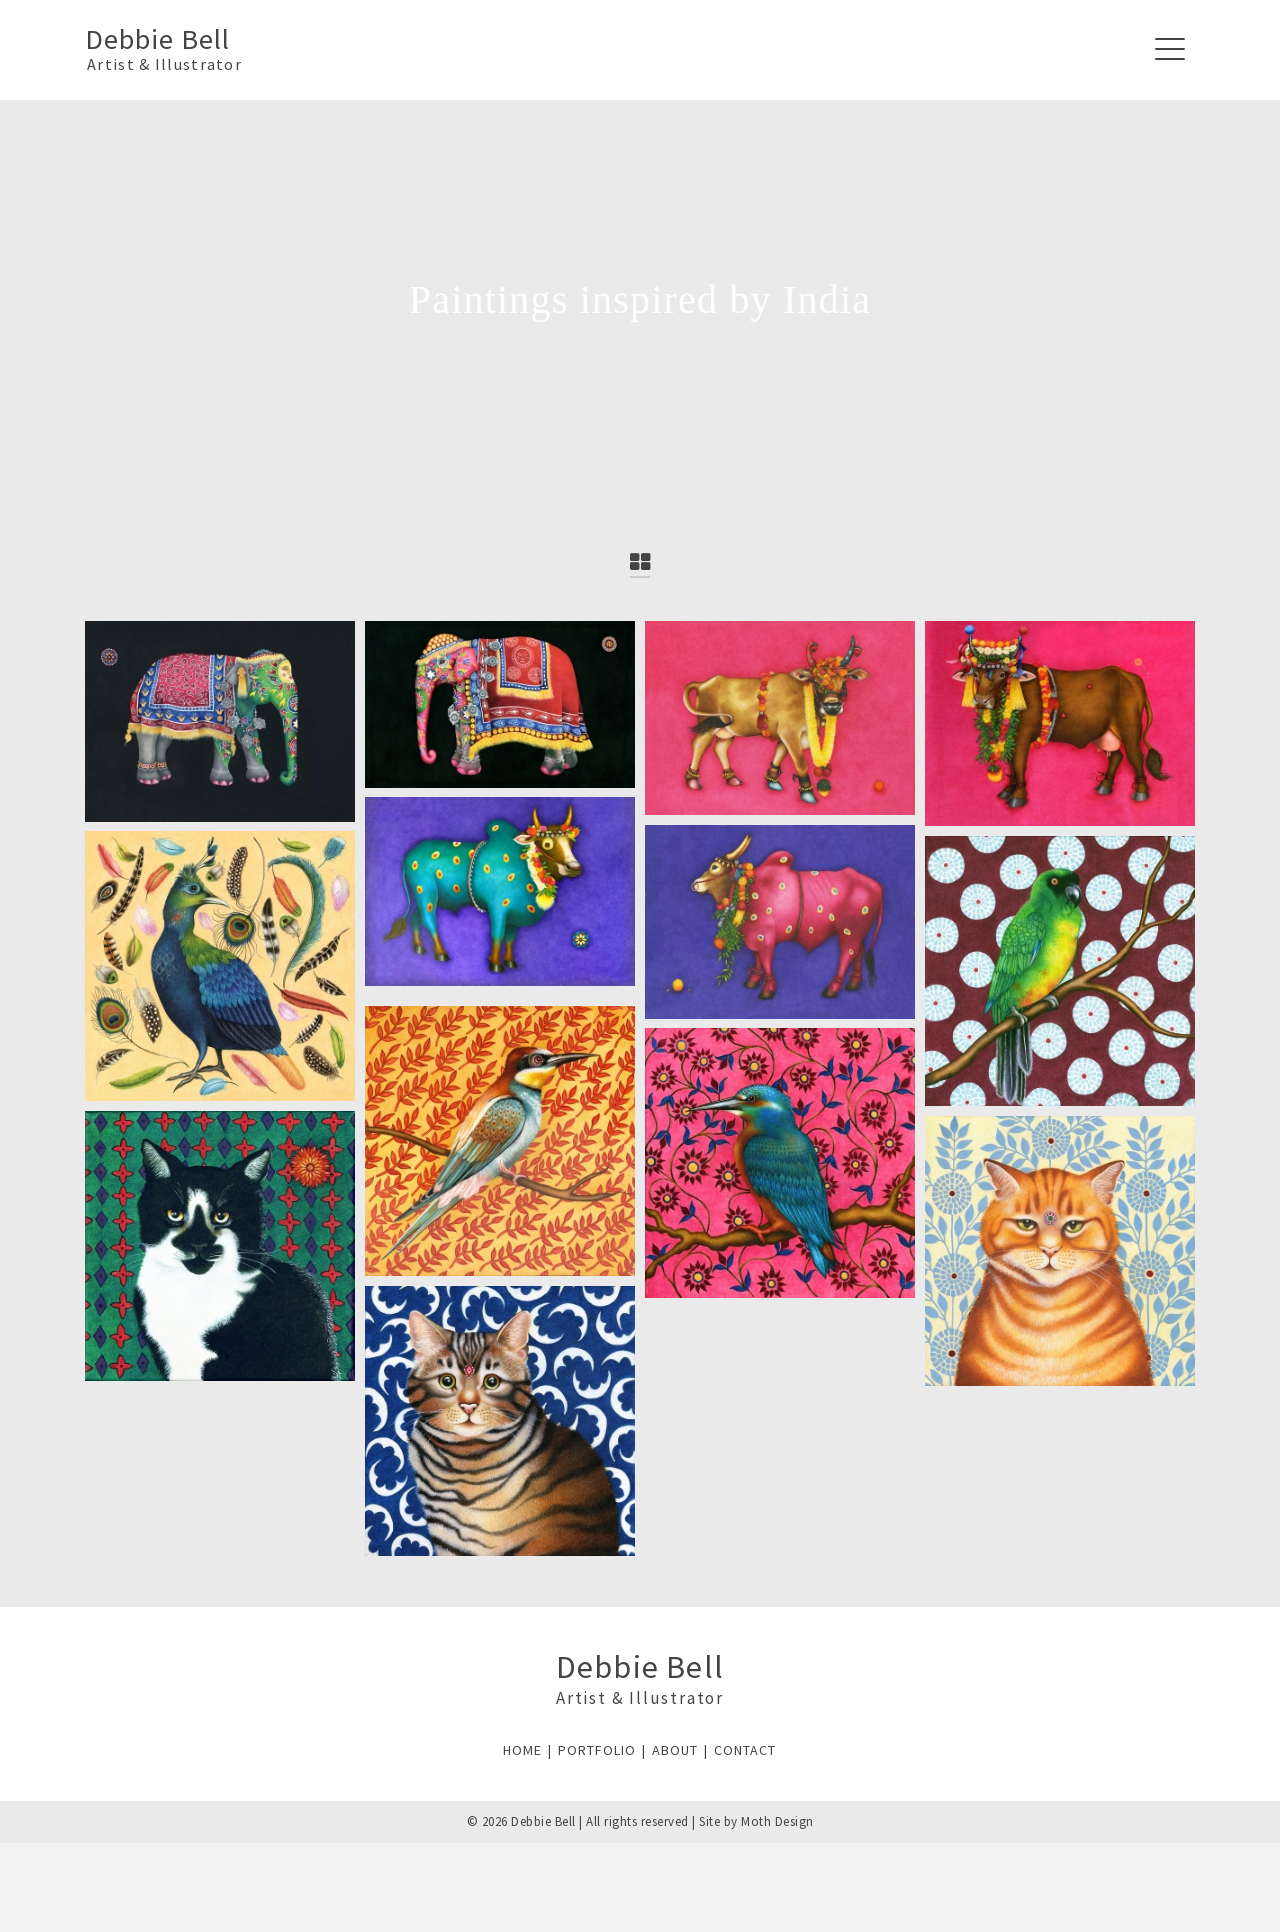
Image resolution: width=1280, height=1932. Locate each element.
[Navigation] (1170, 50)
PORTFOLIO (597, 1750)
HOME (522, 1750)
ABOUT (675, 1750)
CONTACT (745, 1750)
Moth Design (777, 1821)
